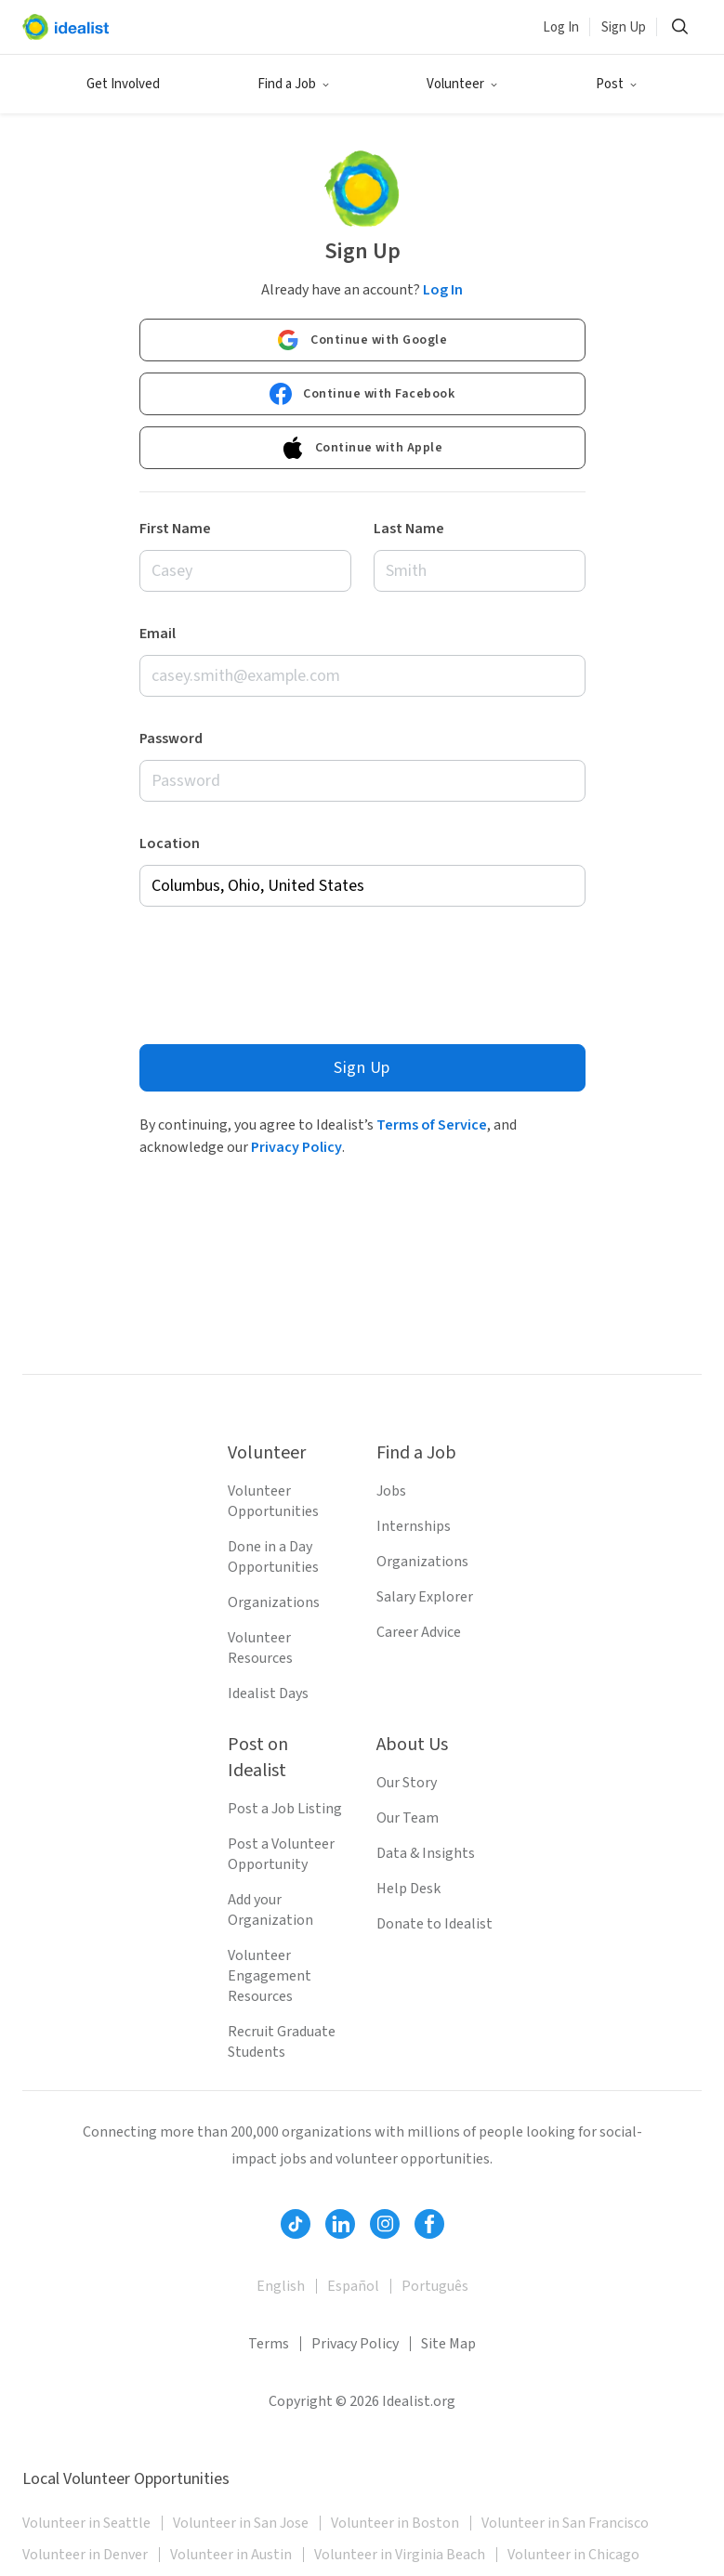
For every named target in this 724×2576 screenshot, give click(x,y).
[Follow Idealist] (295, 2224)
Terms (268, 2344)
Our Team (407, 1818)
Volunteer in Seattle (86, 2523)
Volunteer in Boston (395, 2523)
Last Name (409, 528)
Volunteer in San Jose (241, 2523)
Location (169, 843)
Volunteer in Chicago (573, 2554)
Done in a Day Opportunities (273, 1556)
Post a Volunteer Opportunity (281, 1854)
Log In (561, 27)
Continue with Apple (362, 448)
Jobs (391, 1491)
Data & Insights (425, 1853)
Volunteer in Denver (85, 2554)
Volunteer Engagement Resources (269, 1976)
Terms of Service (431, 1125)
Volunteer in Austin (231, 2554)
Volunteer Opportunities (273, 1501)
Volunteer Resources (260, 1648)
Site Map (448, 2344)
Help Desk (408, 1888)
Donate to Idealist (434, 1924)
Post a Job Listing (285, 1808)
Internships (413, 1526)
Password (171, 738)
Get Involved (123, 84)
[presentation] (280, 971)
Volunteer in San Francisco (565, 2523)
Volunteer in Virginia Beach (399, 2554)
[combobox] (362, 886)
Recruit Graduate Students (282, 2041)
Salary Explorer (424, 1597)
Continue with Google (362, 340)
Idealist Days (268, 1693)
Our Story (406, 1782)
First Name (175, 528)
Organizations (274, 1602)
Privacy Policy (296, 1147)
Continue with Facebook (362, 394)
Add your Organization (270, 1910)
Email (157, 633)
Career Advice (418, 1632)
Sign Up (623, 27)
